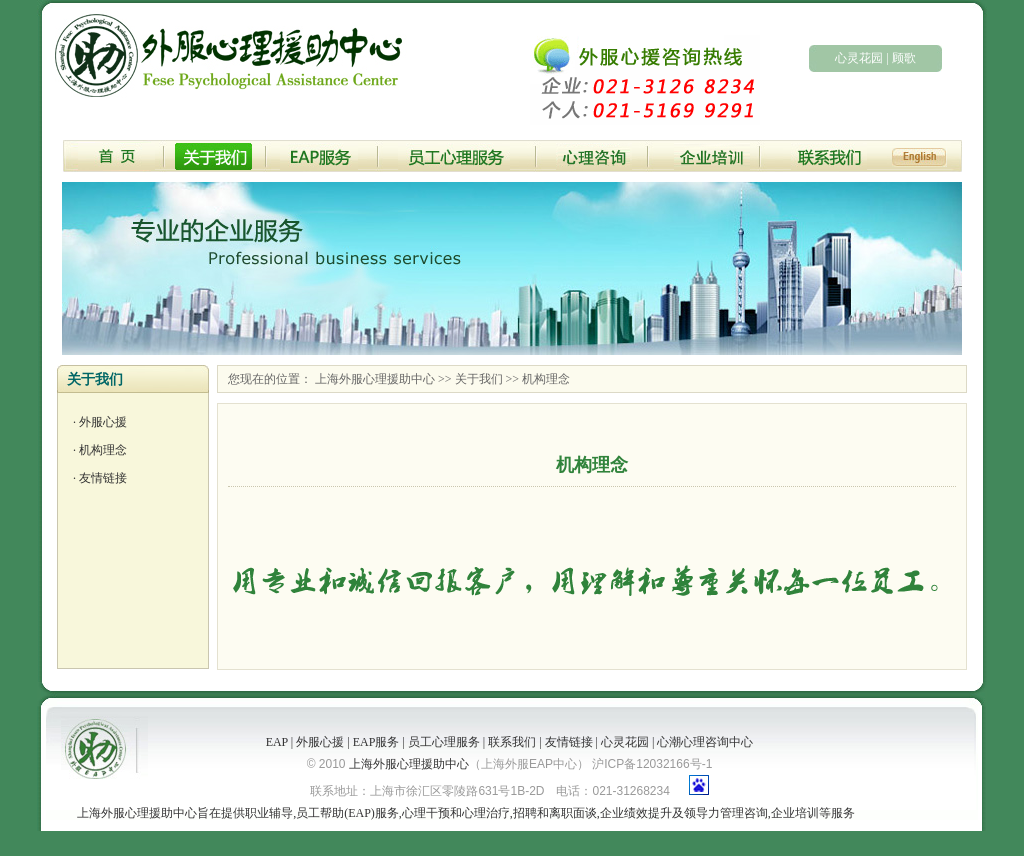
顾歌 (904, 58)
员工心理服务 (444, 742)
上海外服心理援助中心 (375, 379)
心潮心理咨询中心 (705, 742)
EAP (277, 742)
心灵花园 (859, 58)
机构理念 (103, 450)
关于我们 (479, 379)
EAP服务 (376, 742)
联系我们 (512, 742)
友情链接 (103, 478)
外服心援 (103, 422)
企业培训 (795, 813)
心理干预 (426, 813)
